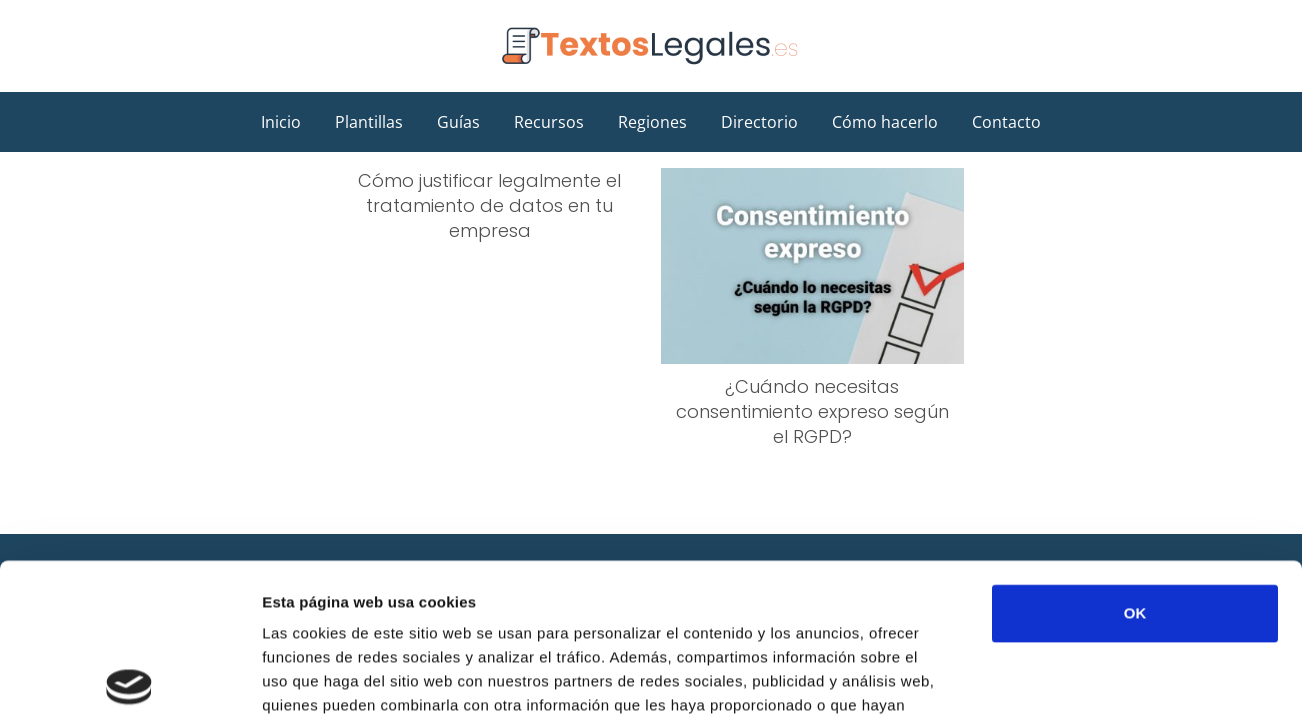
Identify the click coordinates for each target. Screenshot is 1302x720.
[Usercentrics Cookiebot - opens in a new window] (129, 681)
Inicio (281, 122)
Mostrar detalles (1074, 680)
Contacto (1006, 122)
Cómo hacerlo (885, 122)
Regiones (652, 122)
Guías (458, 122)
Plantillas (369, 122)
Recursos (549, 122)
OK (1135, 459)
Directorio (759, 122)
